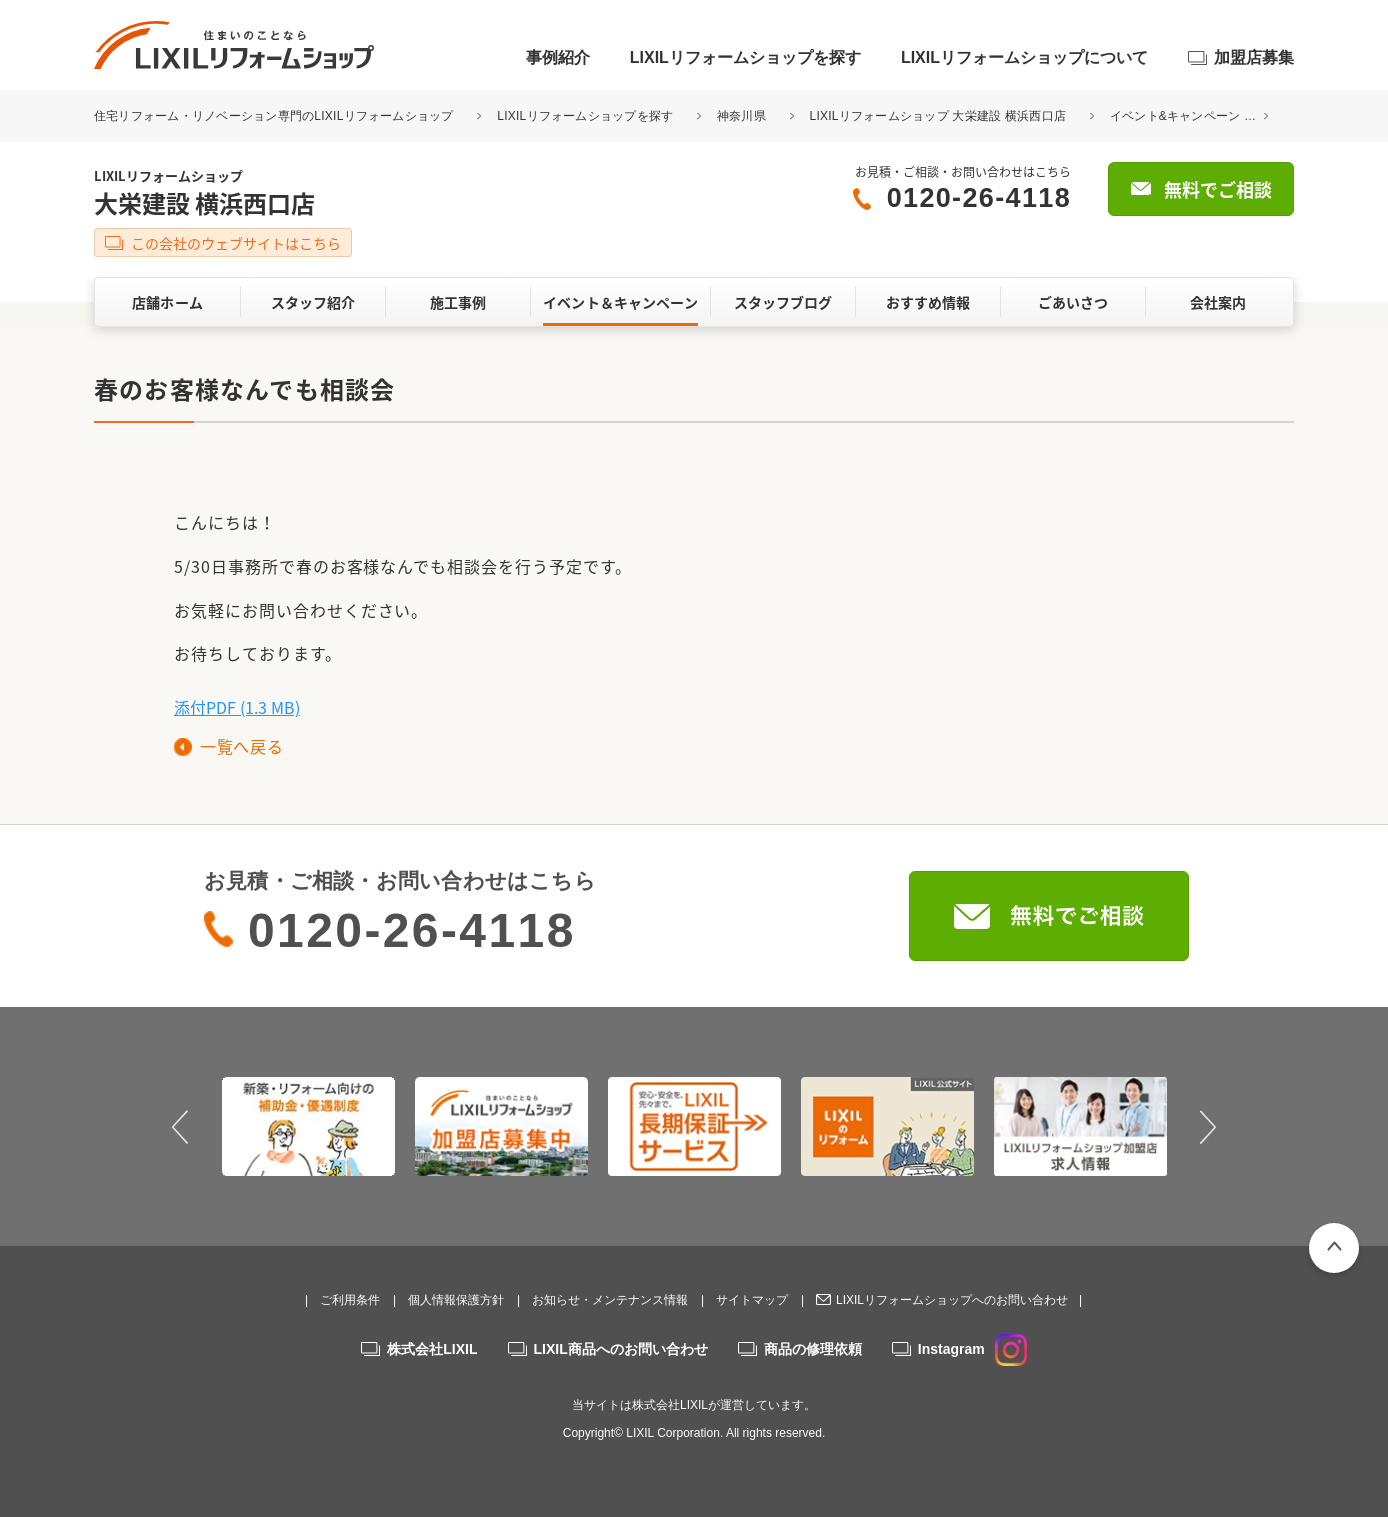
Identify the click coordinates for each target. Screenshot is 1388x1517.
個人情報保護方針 (456, 1300)
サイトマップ (752, 1300)
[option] (308, 1126)
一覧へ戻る (241, 746)
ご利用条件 (350, 1300)
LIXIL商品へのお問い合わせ (621, 1349)
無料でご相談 (1218, 189)
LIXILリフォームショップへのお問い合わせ (952, 1300)
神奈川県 (741, 116)
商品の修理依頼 (813, 1349)
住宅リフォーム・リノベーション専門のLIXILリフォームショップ (275, 116)
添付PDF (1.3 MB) (237, 707)
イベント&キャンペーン (1175, 116)
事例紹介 (558, 57)
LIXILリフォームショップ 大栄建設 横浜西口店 (938, 116)
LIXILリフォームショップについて (1024, 57)
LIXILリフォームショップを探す (745, 57)
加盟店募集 (1254, 57)
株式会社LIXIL (432, 1349)
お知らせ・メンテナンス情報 (610, 1300)
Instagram (972, 1349)
